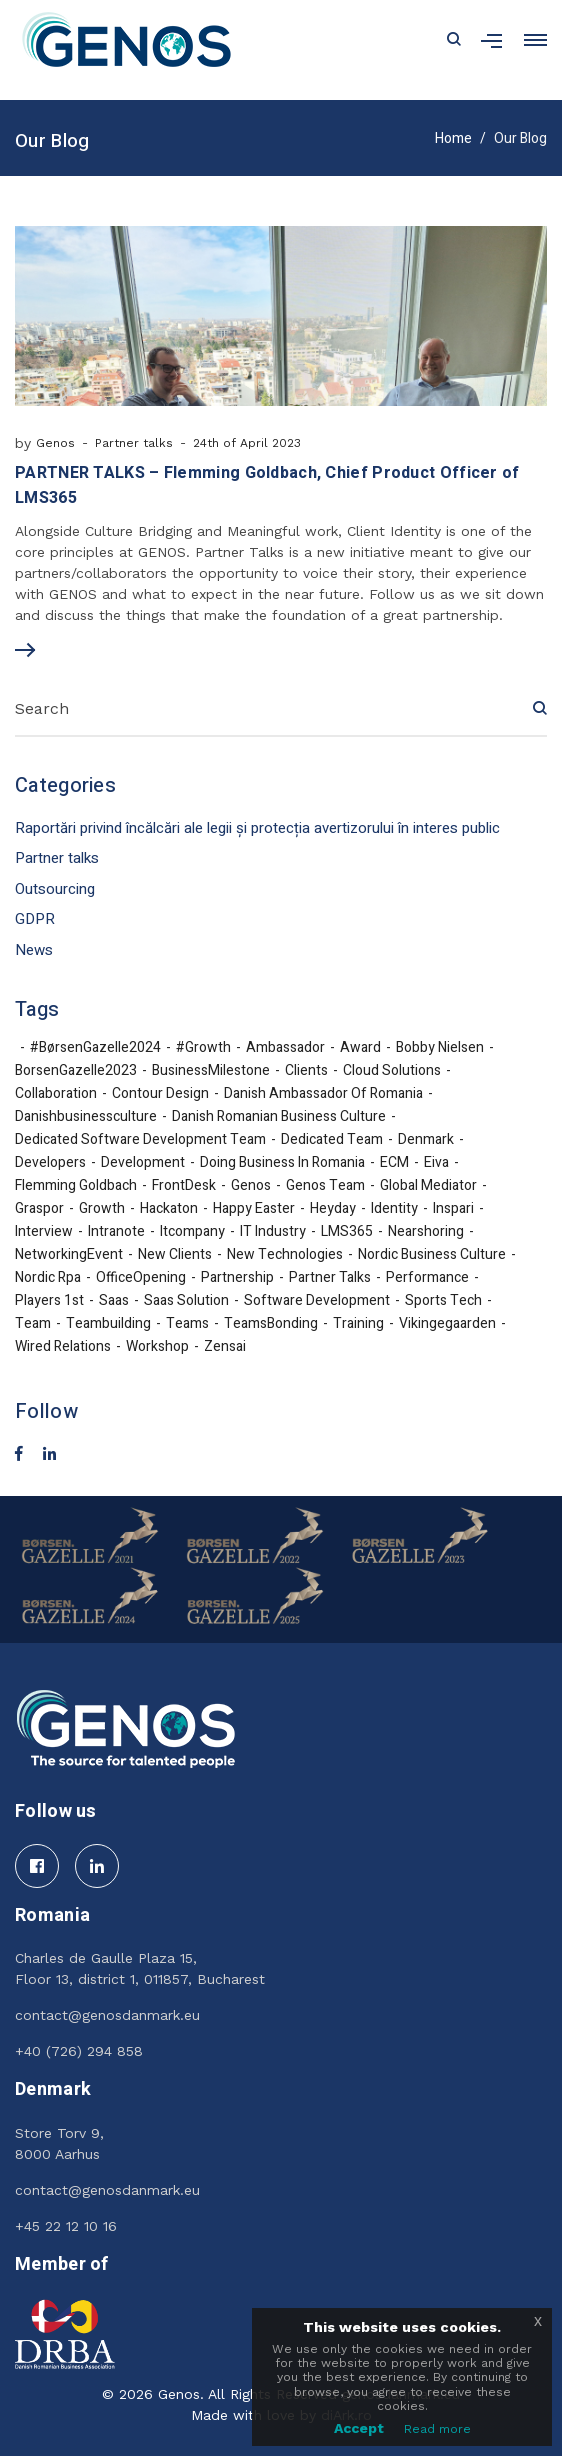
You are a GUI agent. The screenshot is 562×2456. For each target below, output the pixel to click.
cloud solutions (392, 1071)
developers (50, 1163)
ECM (394, 1163)
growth (102, 1209)
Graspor (39, 1209)
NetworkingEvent (69, 1255)
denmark (426, 1140)
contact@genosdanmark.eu (107, 2015)
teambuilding (108, 1324)
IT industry (273, 1232)
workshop (157, 1347)
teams (187, 1324)
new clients (175, 1255)
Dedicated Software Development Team (140, 1140)
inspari (453, 1209)
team (33, 1324)
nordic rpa (48, 1278)
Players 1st (49, 1301)
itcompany (192, 1232)
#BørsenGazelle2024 (95, 1048)
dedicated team (332, 1140)
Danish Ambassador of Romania (323, 1094)
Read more (437, 2429)
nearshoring (426, 1232)
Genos (55, 443)
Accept (359, 2428)
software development (317, 1301)
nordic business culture (432, 1255)
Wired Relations (63, 1347)
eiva (436, 1163)
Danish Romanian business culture (279, 1117)
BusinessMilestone (211, 1071)
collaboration (56, 1094)
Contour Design (160, 1094)
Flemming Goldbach (76, 1186)
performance (427, 1278)
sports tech (443, 1301)
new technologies (285, 1255)
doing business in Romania (282, 1163)
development (143, 1163)
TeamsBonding (271, 1324)
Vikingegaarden (447, 1324)
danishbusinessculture (86, 1117)
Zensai (225, 1347)
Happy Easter (254, 1209)
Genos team (325, 1186)
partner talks (330, 1278)
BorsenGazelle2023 (76, 1071)
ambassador (285, 1048)
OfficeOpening (141, 1278)
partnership (237, 1278)
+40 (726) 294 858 (79, 2051)
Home (453, 138)
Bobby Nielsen (440, 1048)
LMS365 (347, 1232)
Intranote (116, 1232)
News (34, 950)
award (360, 1048)
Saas (114, 1301)
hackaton (169, 1209)
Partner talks (134, 443)
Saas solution (186, 1301)
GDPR (35, 919)
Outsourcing (55, 889)
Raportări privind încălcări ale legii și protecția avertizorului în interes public (257, 828)
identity (394, 1209)
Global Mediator (428, 1186)
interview (44, 1232)
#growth (203, 1048)
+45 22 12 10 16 (66, 2226)
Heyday (333, 1209)
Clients (306, 1071)
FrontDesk (184, 1186)
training (358, 1324)
